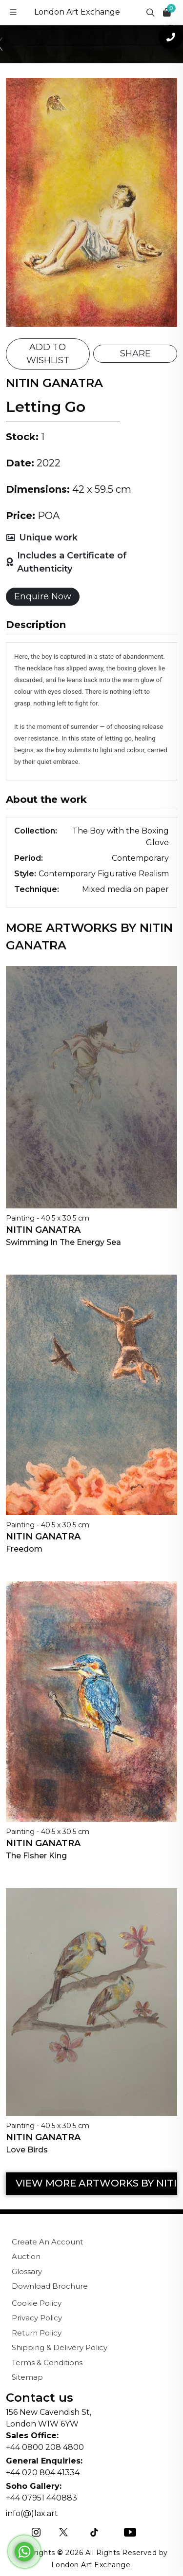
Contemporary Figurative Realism (104, 873)
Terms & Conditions (47, 2362)
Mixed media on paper (125, 889)
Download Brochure (50, 2286)
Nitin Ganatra (43, 1229)
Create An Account (47, 2241)
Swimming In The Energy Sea (63, 1242)
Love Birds (27, 2149)
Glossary (27, 2271)
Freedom (24, 1549)
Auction (26, 2256)
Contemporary (140, 858)
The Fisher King (36, 1855)
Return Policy (36, 2332)
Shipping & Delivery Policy (59, 2347)
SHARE (135, 353)
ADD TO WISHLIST (47, 354)
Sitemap (27, 2377)
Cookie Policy (36, 2303)
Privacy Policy (37, 2317)
